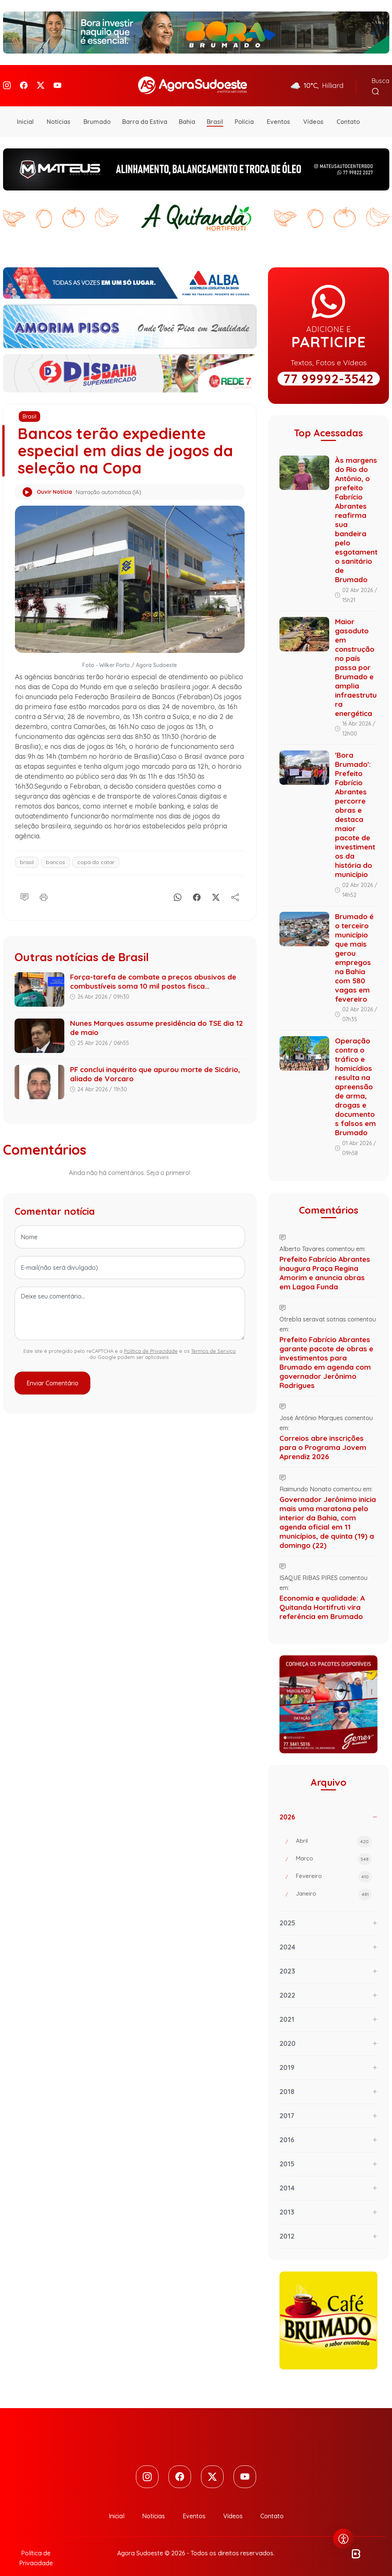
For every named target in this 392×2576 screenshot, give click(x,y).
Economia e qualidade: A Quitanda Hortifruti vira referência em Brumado (322, 1596)
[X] (216, 885)
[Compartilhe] (235, 885)
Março (334, 1848)
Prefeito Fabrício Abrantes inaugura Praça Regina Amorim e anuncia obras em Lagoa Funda (324, 1262)
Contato (348, 111)
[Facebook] (24, 80)
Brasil (215, 111)
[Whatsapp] (177, 885)
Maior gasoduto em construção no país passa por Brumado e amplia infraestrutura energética (356, 656)
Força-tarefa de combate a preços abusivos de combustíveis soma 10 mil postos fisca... (153, 971)
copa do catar (95, 851)
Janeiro (334, 1883)
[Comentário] (24, 885)
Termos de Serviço (213, 1341)
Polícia (244, 111)
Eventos (278, 111)
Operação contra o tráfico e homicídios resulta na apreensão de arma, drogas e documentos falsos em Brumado (355, 1075)
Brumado (97, 111)
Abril (334, 1831)
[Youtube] (57, 80)
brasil (27, 851)
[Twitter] (40, 80)
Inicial (25, 111)
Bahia (187, 111)
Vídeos (313, 111)
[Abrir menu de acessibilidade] (343, 2539)
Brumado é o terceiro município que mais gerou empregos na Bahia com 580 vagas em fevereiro (354, 947)
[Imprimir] (43, 885)
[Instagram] (7, 80)
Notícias (58, 111)
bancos (55, 851)
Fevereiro (334, 1866)
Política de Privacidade (151, 1341)
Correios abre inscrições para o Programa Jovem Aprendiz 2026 (322, 1436)
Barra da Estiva (144, 111)
